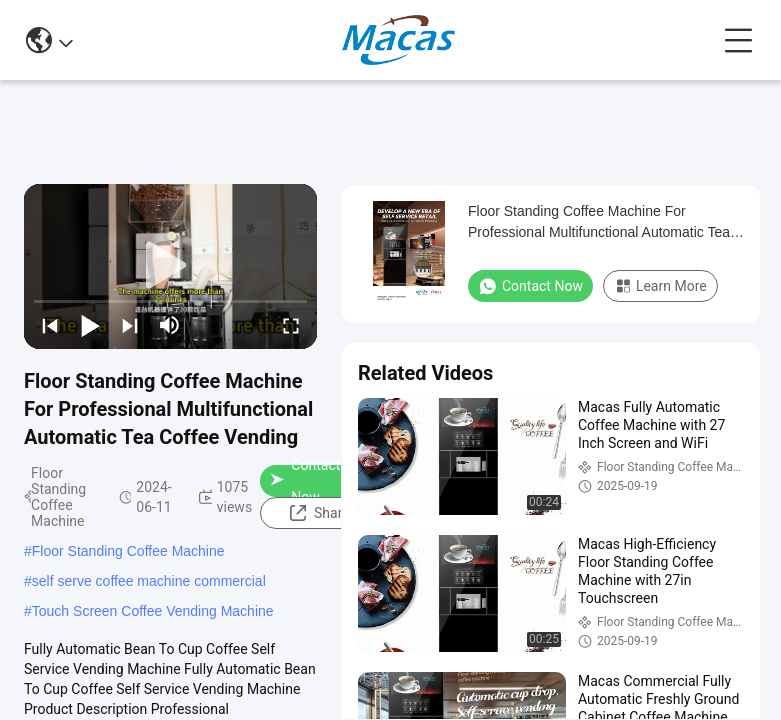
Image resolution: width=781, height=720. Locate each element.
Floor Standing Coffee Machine (128, 551)
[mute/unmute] (170, 325)
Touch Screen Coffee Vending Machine (153, 611)
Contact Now (305, 481)
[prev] (50, 325)
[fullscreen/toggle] (291, 325)
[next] (130, 325)
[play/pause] (90, 325)
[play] (171, 266)
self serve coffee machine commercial (149, 581)
